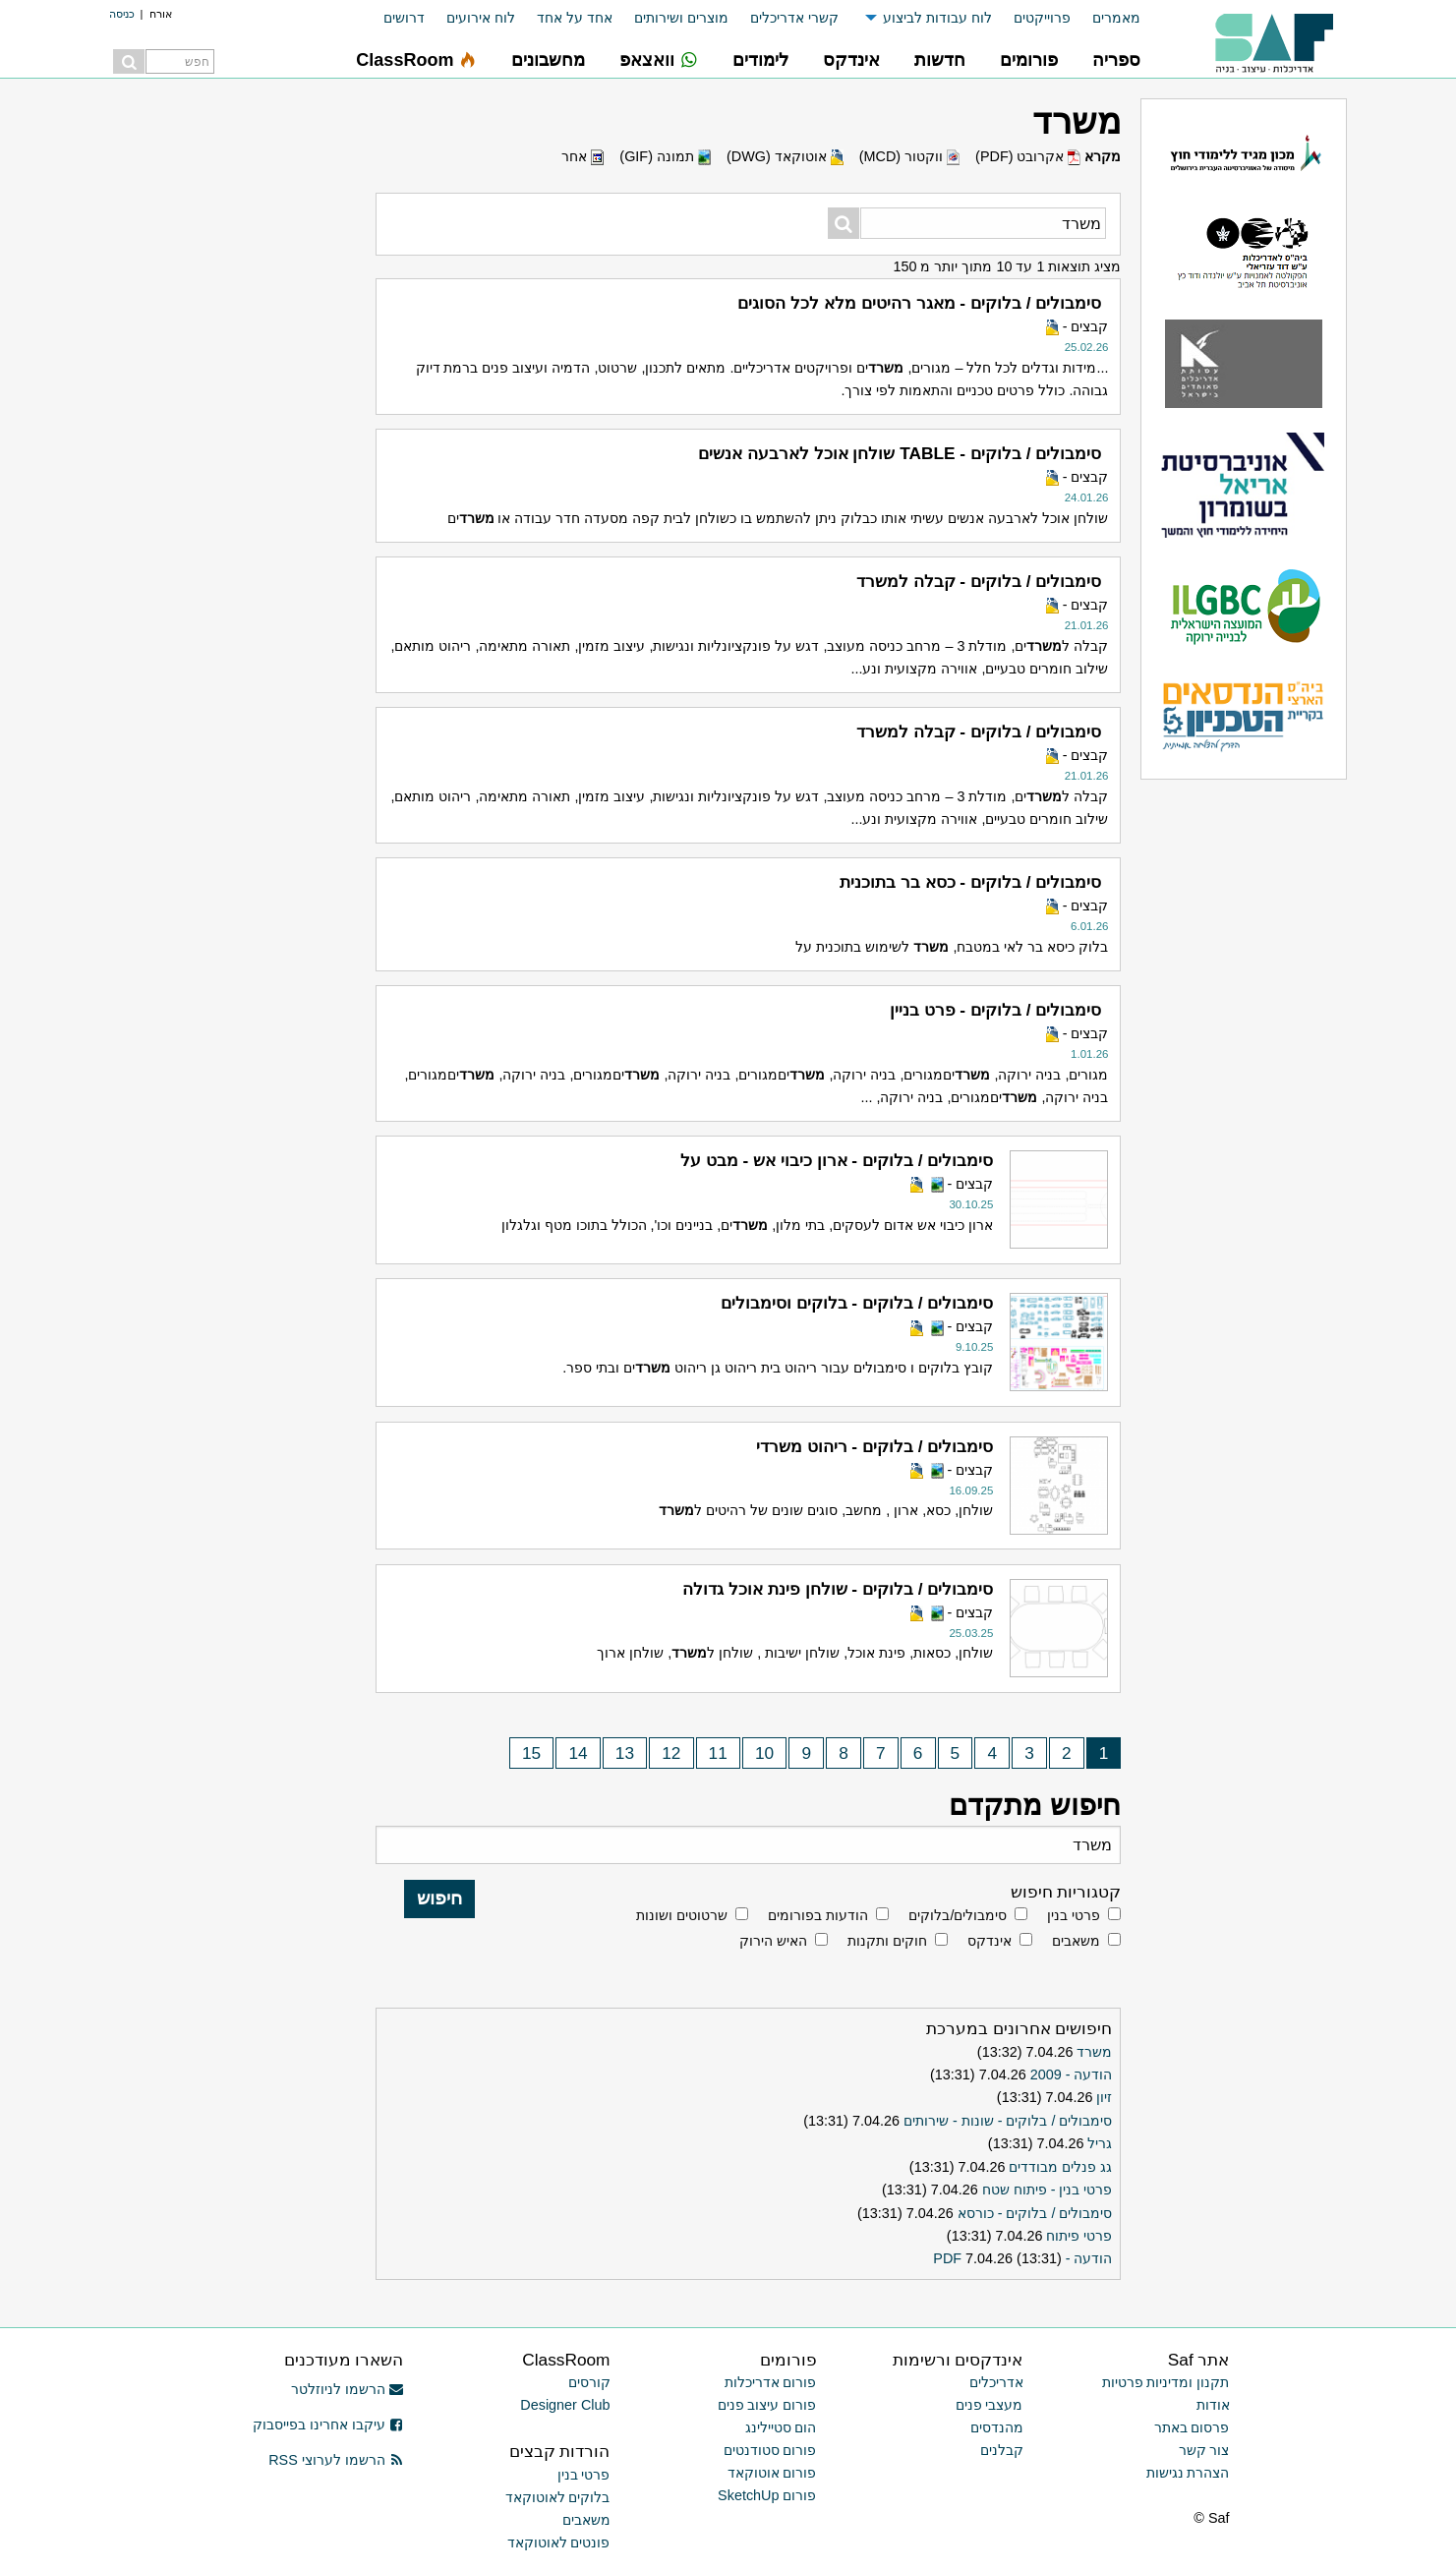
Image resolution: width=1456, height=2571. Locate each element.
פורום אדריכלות (771, 2382)
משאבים (1076, 1941)
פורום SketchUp (767, 2495)
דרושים (404, 18)
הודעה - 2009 (1071, 2074)
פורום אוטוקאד (772, 2473)
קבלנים (1001, 2450)
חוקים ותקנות (887, 1941)
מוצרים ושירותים (681, 18)
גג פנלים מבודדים (1060, 2167)
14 (577, 1753)
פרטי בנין (1073, 1915)
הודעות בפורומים (818, 1915)
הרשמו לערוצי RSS (335, 2460)
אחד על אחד (574, 18)
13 (624, 1753)
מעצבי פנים (989, 2405)
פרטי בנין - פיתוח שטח (1047, 2189)
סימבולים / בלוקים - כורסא (1035, 2213)
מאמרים (1116, 18)
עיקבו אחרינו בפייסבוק (328, 2424)
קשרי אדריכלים (794, 18)
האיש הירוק (773, 1941)
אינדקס (989, 1941)
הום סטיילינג (781, 2427)
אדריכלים (996, 2382)
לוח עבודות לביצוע (937, 18)
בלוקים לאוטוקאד (558, 2497)
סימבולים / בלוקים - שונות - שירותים (1008, 2121)
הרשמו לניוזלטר (347, 2389)
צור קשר (1204, 2450)
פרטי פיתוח (1079, 2236)
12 (671, 1753)
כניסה (122, 14)
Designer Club (565, 2405)
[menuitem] (1105, 18)
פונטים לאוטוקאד (559, 2542)
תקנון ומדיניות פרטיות (1166, 2382)
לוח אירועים (480, 18)
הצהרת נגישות (1188, 2473)
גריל (1099, 2143)
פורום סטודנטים (770, 2450)
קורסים (589, 2382)
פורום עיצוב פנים (767, 2405)
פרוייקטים (1042, 18)
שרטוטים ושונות (682, 1915)
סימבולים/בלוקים (957, 1915)
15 (531, 1753)
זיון (1104, 2097)
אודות (1213, 2405)
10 (764, 1753)
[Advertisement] (217, 393)
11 (718, 1753)
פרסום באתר (1192, 2427)
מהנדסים (996, 2427)
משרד (1094, 2052)
